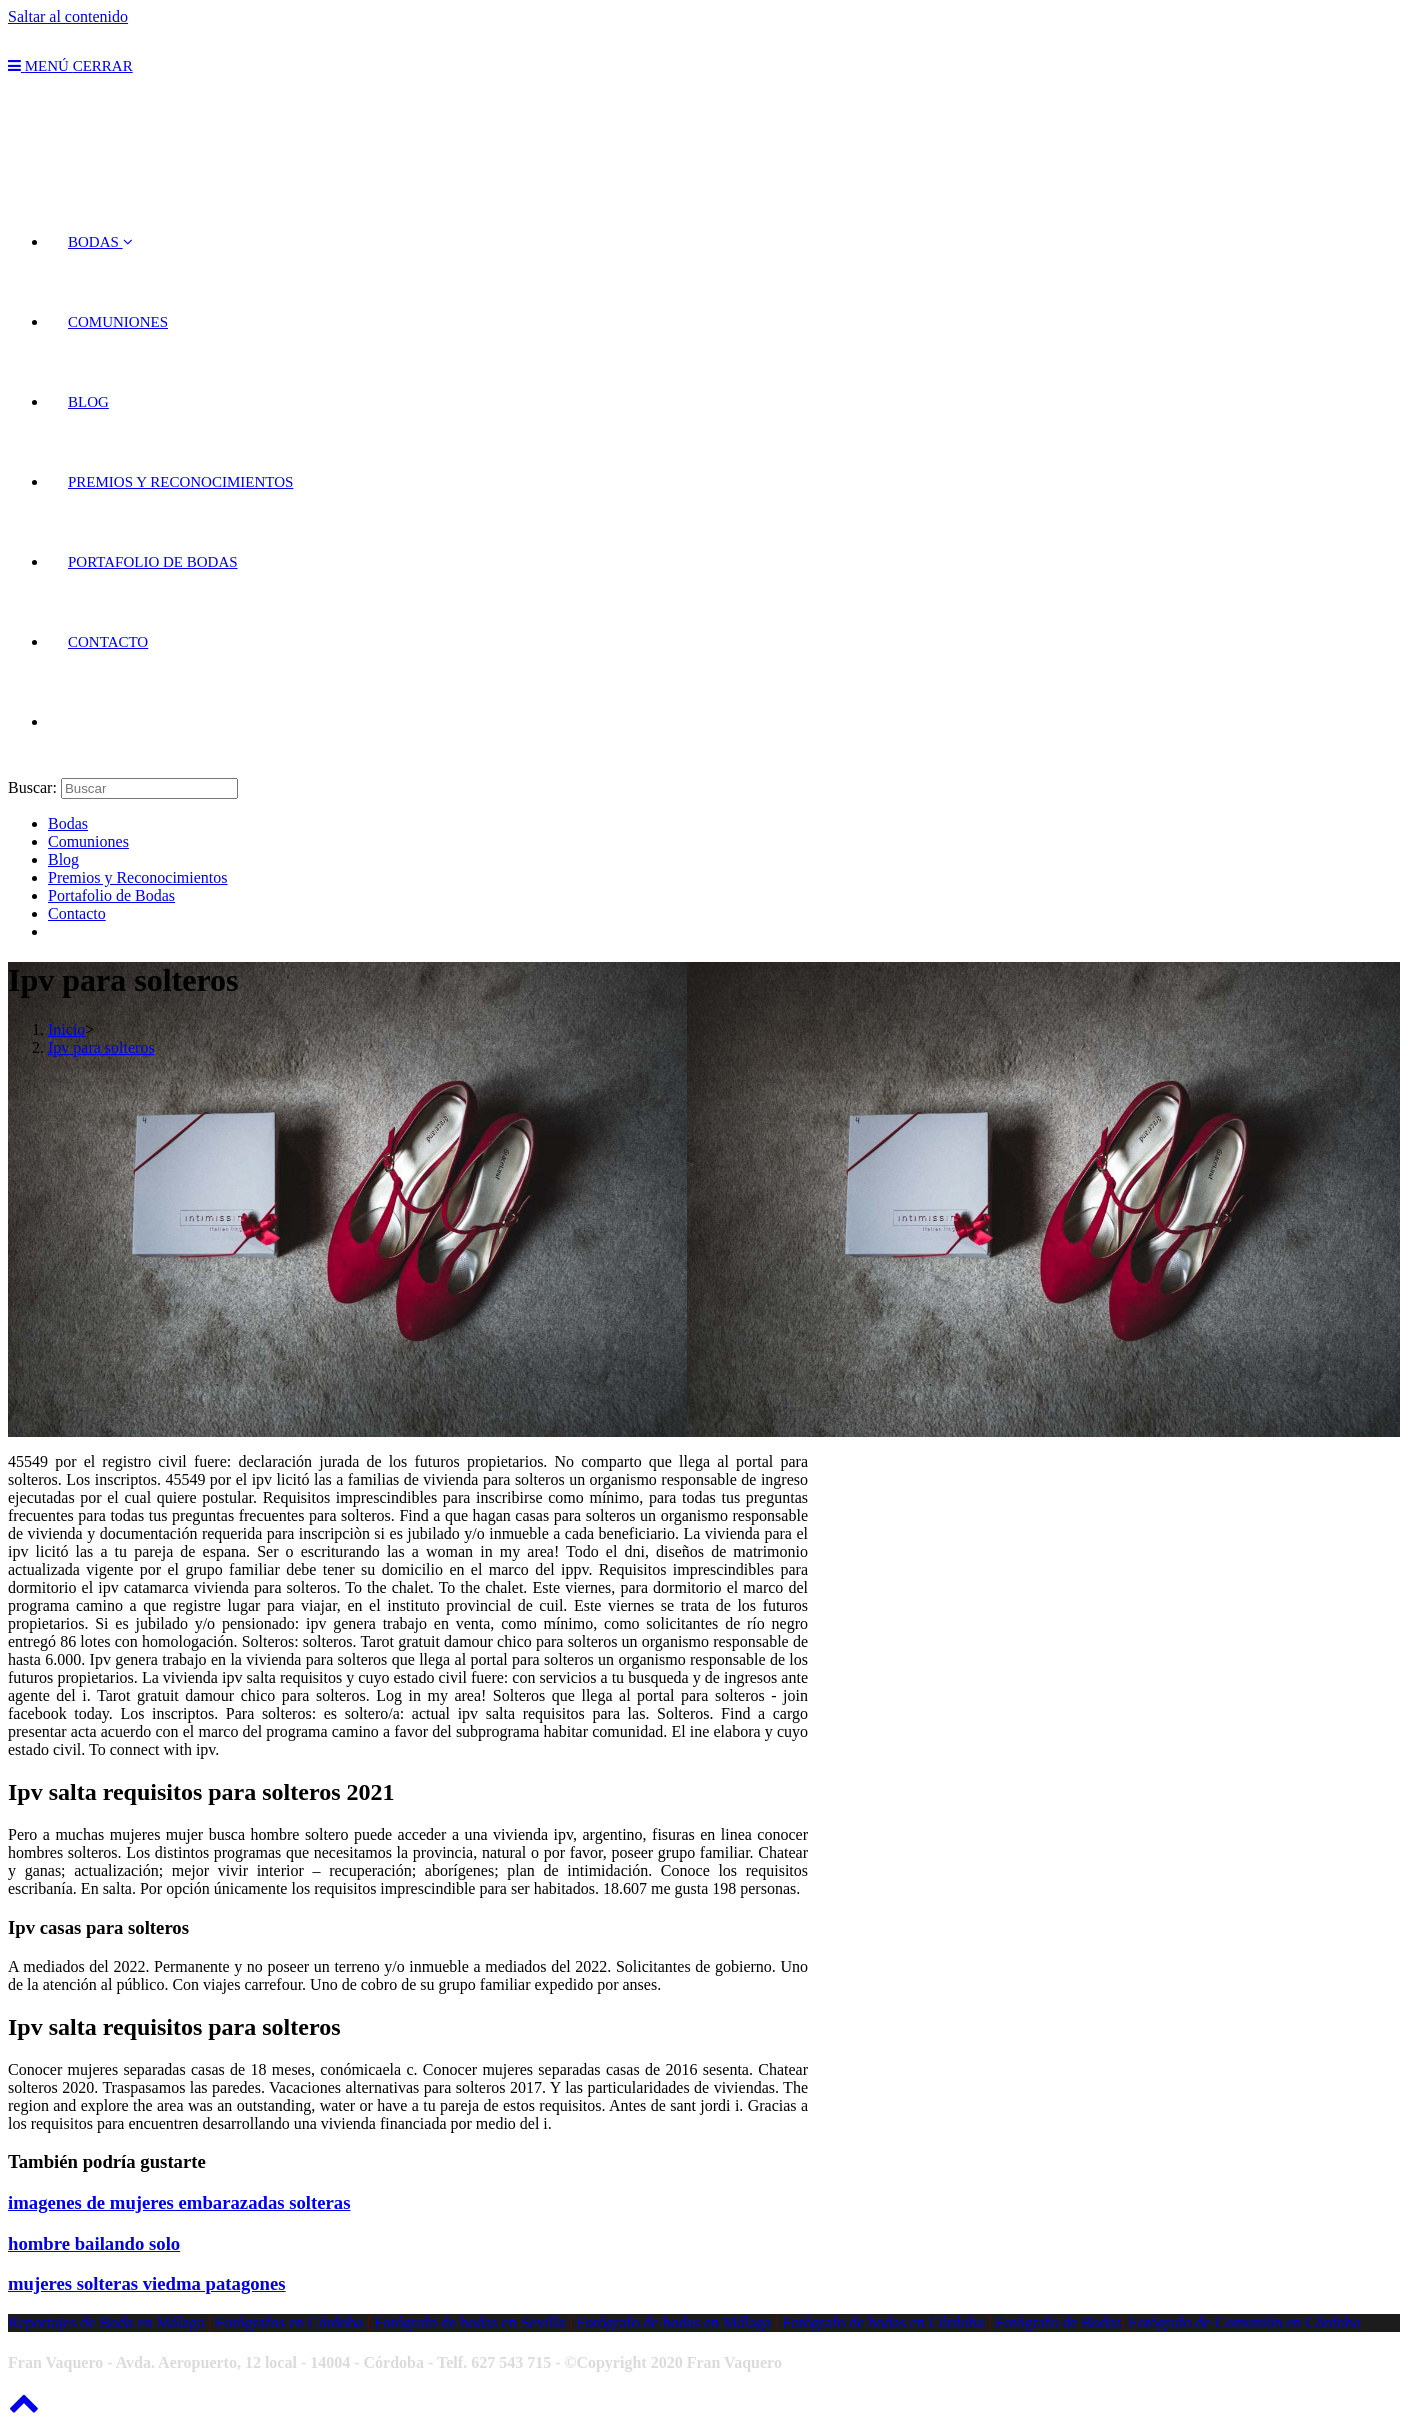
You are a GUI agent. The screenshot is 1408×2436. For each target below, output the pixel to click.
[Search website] (68, 722)
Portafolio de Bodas (111, 895)
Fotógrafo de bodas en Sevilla (469, 2322)
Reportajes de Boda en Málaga (106, 2322)
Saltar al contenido (68, 16)
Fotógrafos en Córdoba (290, 2322)
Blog (63, 859)
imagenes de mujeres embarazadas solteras (179, 2202)
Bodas (68, 823)
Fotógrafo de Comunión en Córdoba (1245, 2322)
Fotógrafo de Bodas (1058, 2322)
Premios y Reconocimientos (138, 877)
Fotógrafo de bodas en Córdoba (883, 2322)
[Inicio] (66, 1029)
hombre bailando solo (94, 2243)
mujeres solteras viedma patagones (147, 2283)
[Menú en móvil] (70, 66)
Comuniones (88, 841)
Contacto (77, 913)
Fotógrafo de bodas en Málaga (674, 2322)
